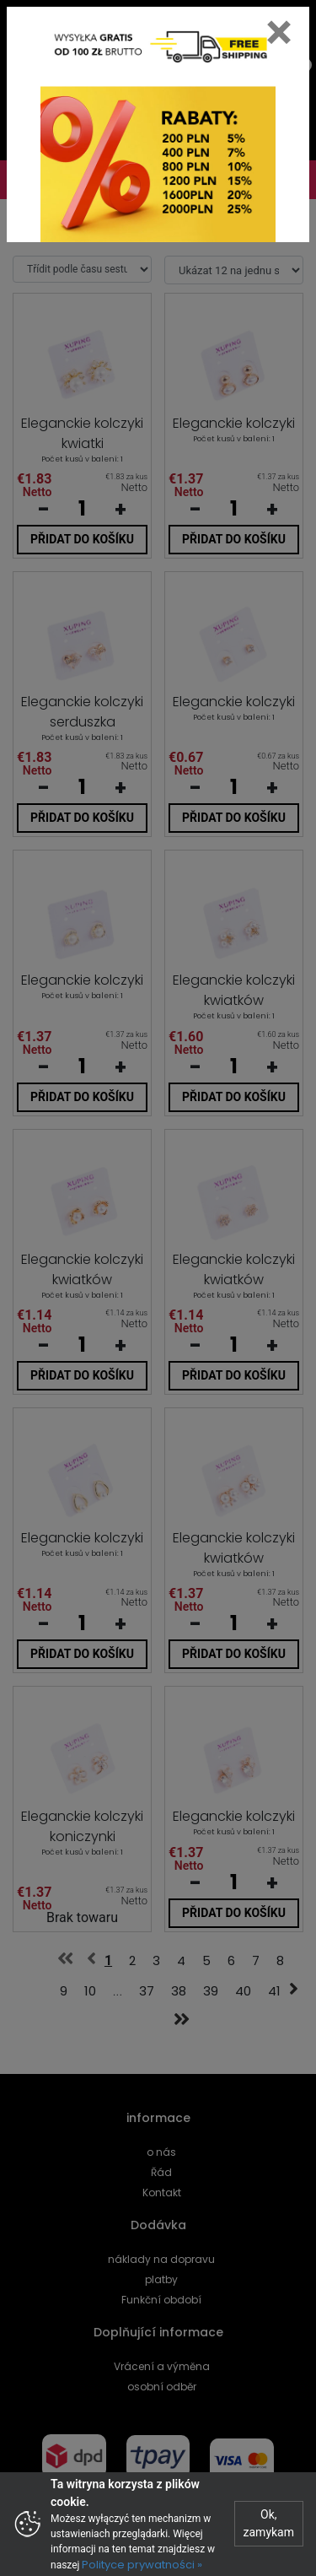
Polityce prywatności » (142, 2565)
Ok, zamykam (269, 2523)
